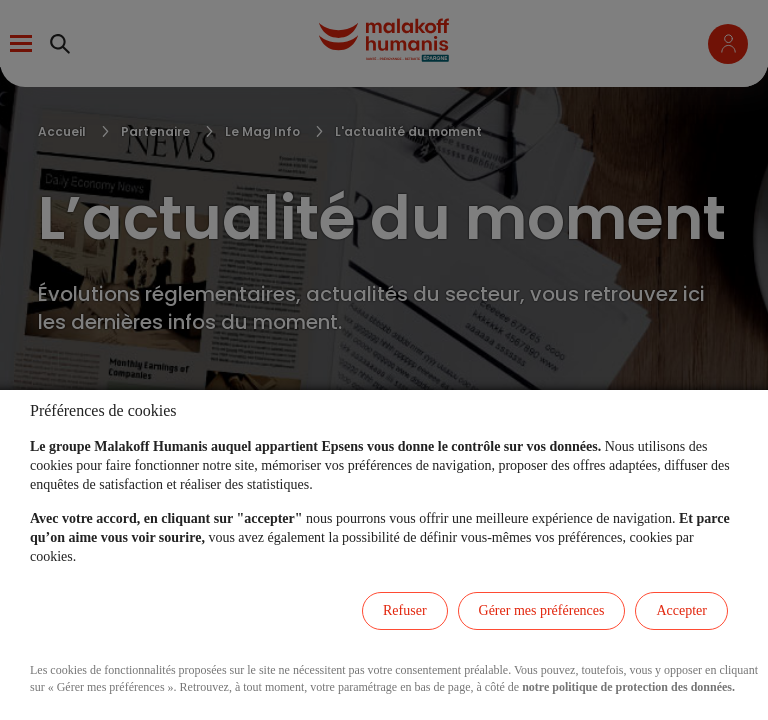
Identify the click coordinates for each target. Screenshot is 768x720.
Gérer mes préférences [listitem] (542, 610)
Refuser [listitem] (405, 610)
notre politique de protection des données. (628, 687)
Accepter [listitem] (681, 610)
